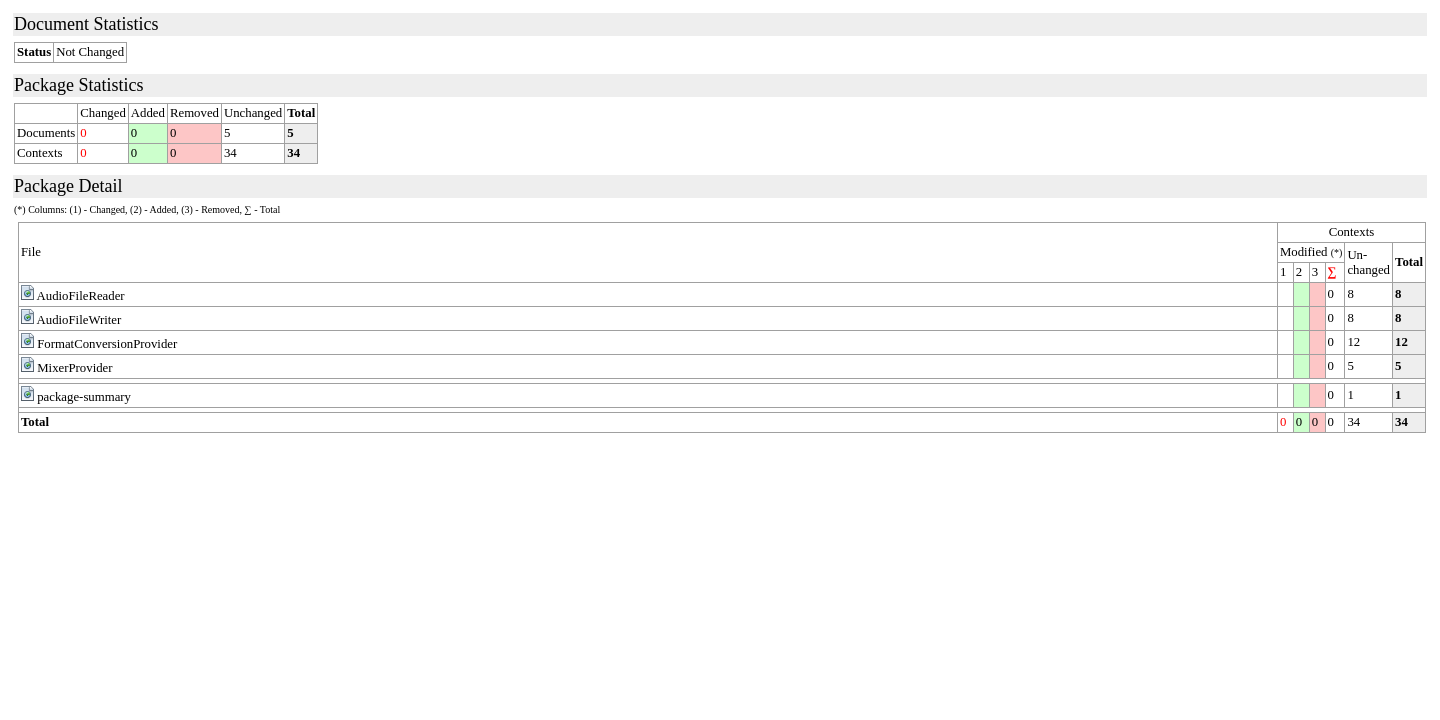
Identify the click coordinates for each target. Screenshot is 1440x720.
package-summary (84, 397)
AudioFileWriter (79, 320)
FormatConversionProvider (107, 344)
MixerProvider (74, 368)
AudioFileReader (81, 296)
